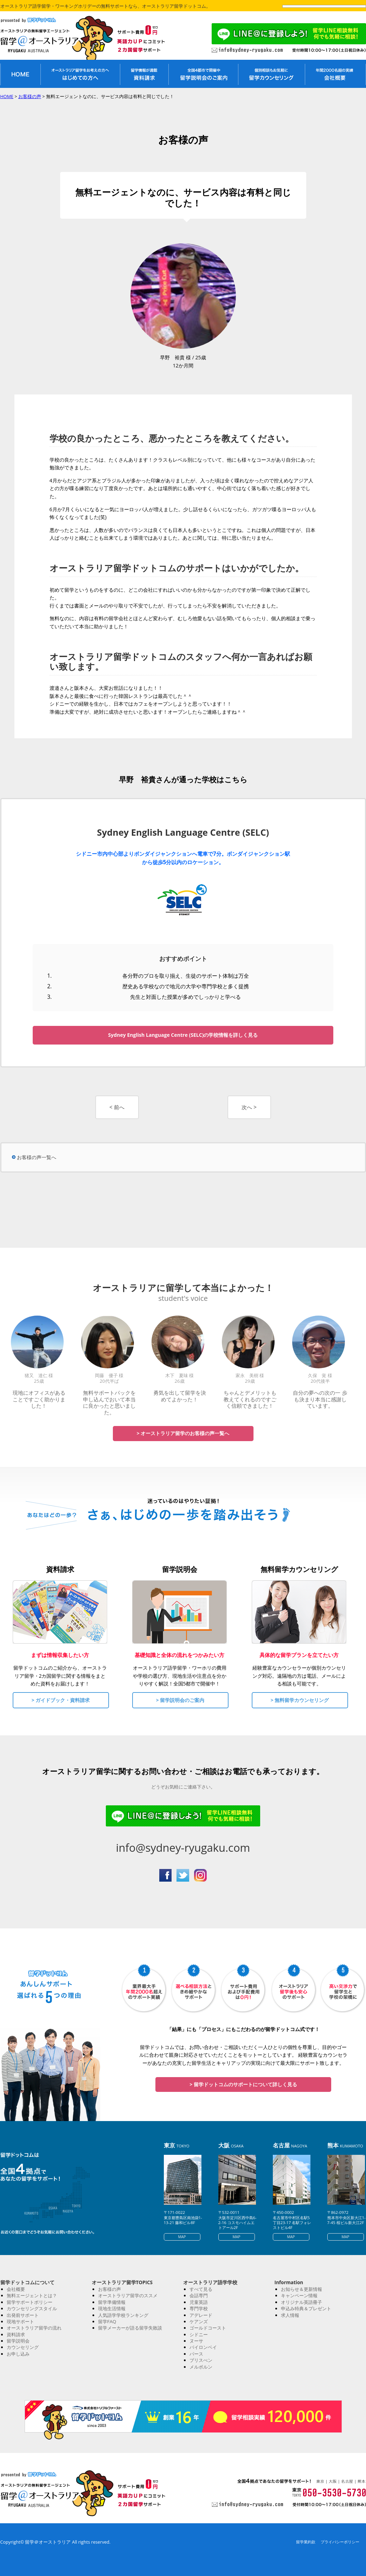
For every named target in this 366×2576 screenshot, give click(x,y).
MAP (182, 2236)
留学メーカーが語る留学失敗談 (130, 2328)
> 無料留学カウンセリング (300, 1700)
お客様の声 (29, 96)
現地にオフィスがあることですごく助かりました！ (39, 1399)
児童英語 (199, 2302)
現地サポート (20, 2321)
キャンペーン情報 (299, 2295)
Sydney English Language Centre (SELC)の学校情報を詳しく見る (183, 1035)
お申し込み (18, 2354)
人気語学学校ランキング (123, 2315)
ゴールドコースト (208, 2328)
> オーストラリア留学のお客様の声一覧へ (183, 1433)
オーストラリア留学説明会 (203, 74)
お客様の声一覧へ (36, 1157)
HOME (7, 96)
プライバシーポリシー (340, 2541)
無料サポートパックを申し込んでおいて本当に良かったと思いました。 (109, 1402)
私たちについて (335, 74)
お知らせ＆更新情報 (301, 2289)
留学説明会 (18, 2341)
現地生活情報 (112, 2308)
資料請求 (16, 2334)
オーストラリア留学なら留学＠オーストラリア (46, 40)
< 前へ (116, 1107)
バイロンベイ (203, 2347)
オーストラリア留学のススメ (128, 2295)
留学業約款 (305, 2541)
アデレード (201, 2315)
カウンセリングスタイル (32, 2308)
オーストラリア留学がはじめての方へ (80, 74)
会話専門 (199, 2295)
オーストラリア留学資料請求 (144, 74)
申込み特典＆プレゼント (306, 2308)
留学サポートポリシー (29, 2302)
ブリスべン (201, 2360)
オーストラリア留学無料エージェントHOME (20, 74)
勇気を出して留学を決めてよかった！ (179, 1396)
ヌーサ (196, 2341)
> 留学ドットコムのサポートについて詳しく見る (243, 2084)
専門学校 (199, 2308)
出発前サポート (23, 2315)
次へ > (249, 1107)
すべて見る (201, 2289)
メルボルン (201, 2367)
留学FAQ (107, 2321)
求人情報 (290, 2315)
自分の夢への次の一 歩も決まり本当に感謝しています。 (320, 1399)
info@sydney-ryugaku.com (183, 1847)
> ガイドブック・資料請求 (61, 1700)
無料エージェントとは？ (32, 2295)
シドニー (199, 2334)
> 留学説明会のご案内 (180, 1700)
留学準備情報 (112, 2302)
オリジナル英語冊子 (301, 2302)
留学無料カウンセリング (271, 74)
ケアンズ (199, 2321)
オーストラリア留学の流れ (34, 2328)
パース (196, 2354)
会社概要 (16, 2289)
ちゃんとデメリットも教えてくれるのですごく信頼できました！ (250, 1399)
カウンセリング (23, 2347)
